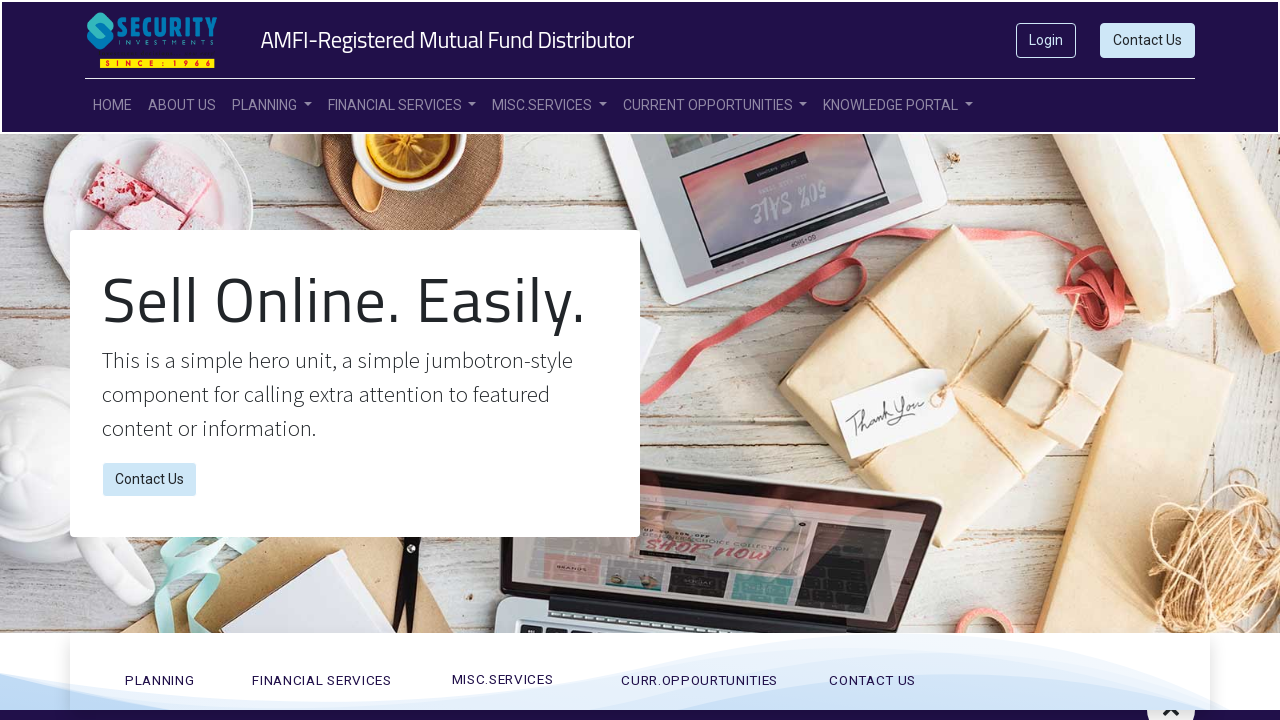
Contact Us (1147, 40)
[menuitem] (112, 105)
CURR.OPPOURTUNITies (699, 680)
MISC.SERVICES (503, 679)
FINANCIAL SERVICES (321, 680)
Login (1046, 40)
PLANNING (159, 680)
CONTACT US (872, 680)
